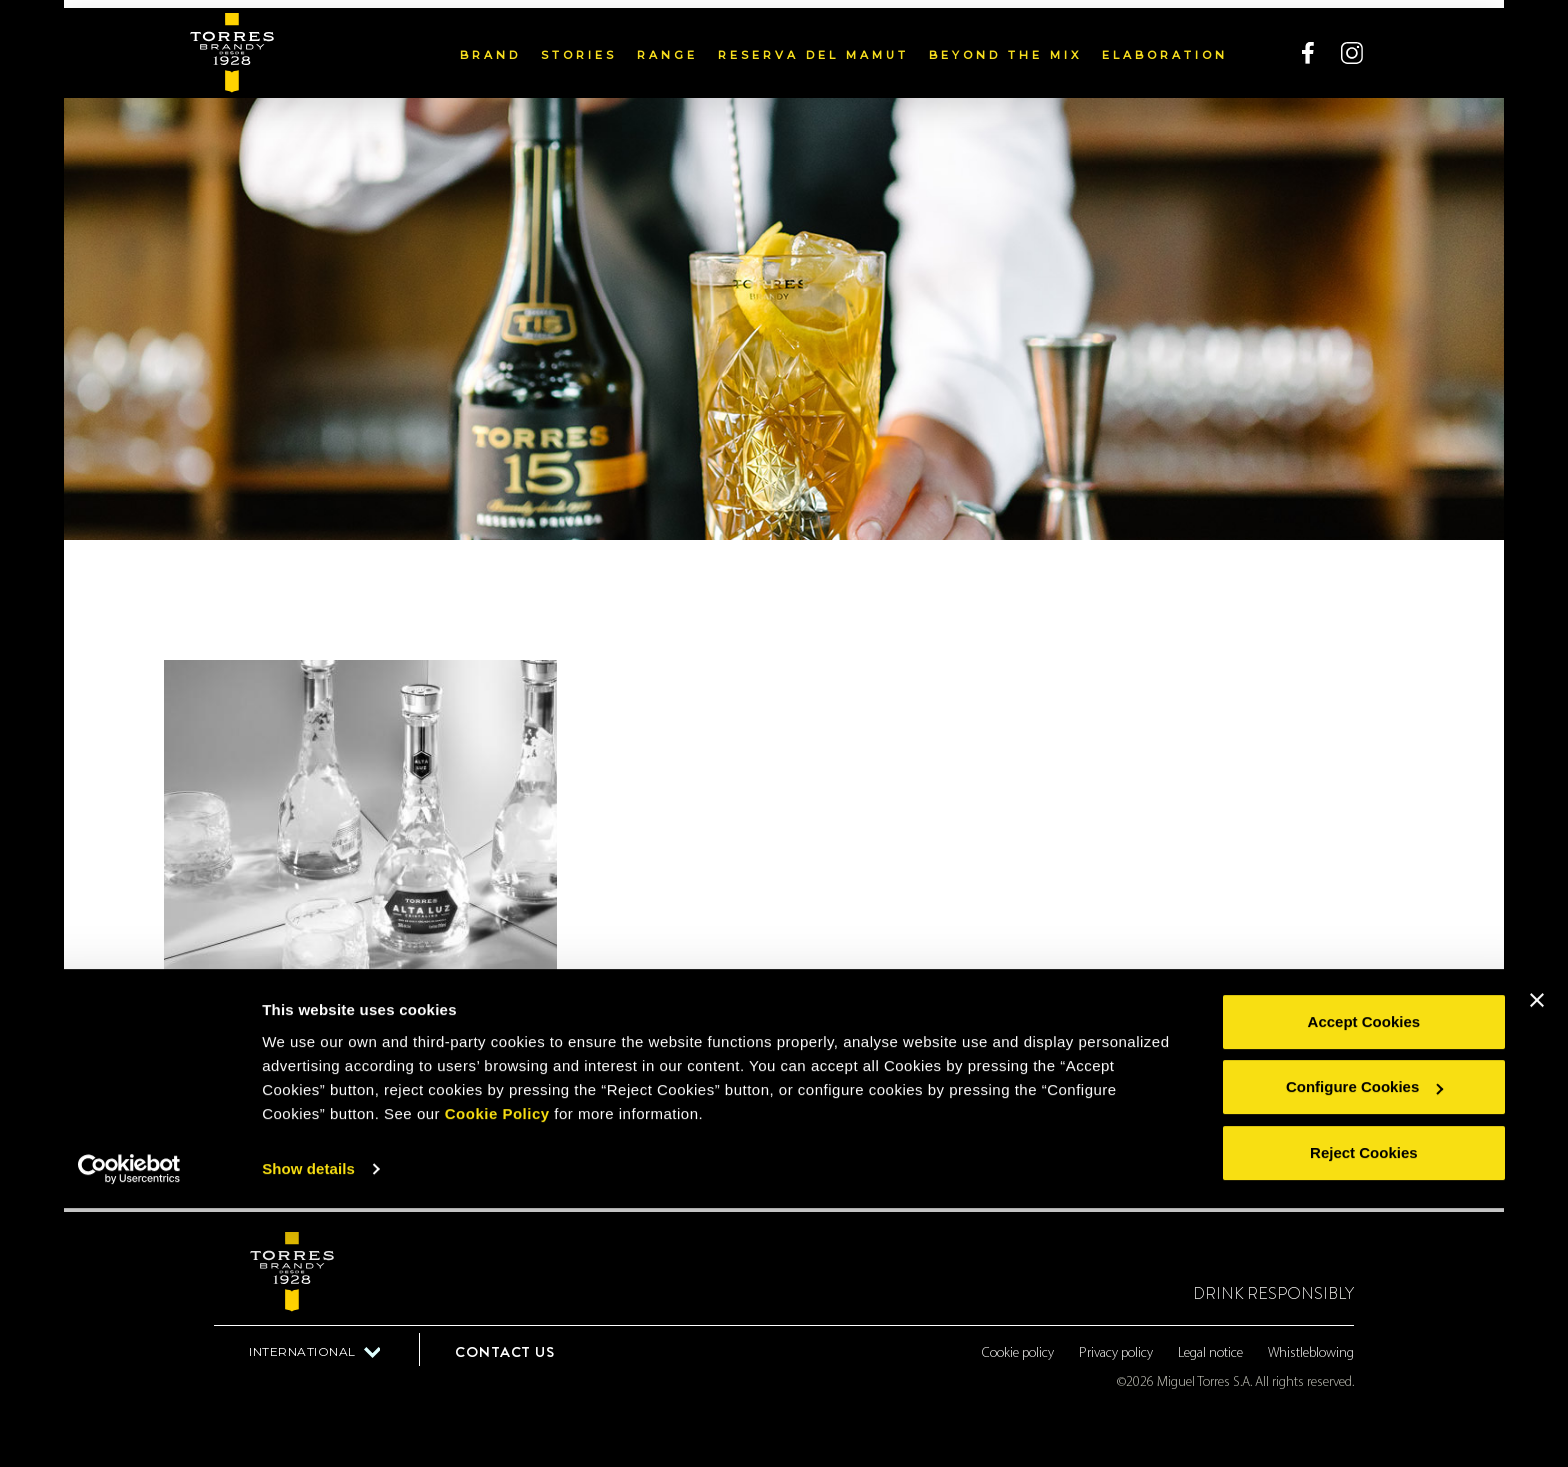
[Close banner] (1537, 1259)
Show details (308, 1427)
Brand (490, 47)
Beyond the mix (1005, 47)
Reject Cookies (1364, 1411)
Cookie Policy (497, 1372)
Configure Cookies (1364, 1345)
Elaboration (1165, 47)
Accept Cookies (1364, 1280)
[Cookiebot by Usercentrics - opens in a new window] (129, 1428)
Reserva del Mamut (813, 47)
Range (667, 47)
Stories (579, 47)
